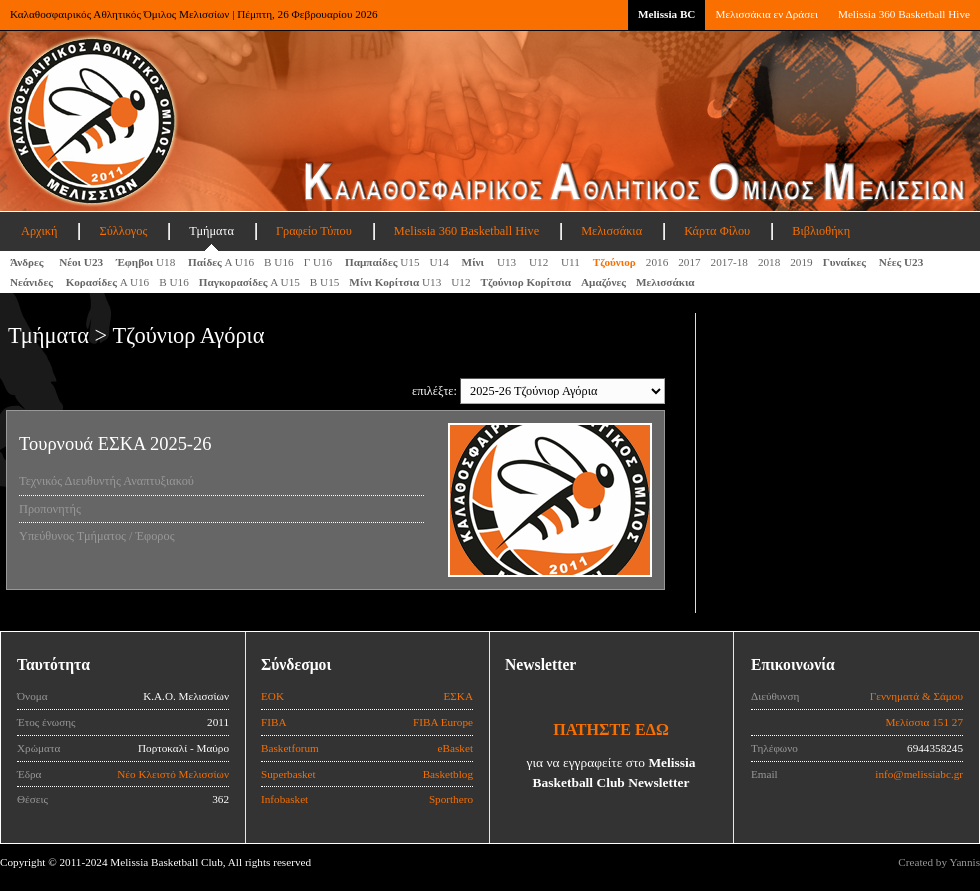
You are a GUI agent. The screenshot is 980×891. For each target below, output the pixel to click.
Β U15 (325, 282)
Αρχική (39, 231)
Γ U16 (319, 262)
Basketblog (448, 774)
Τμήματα (211, 231)
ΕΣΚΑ (458, 696)
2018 (769, 262)
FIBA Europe (443, 722)
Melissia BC (667, 14)
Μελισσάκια (611, 231)
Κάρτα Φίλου (717, 231)
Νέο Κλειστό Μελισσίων (173, 774)
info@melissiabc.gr (919, 774)
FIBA (274, 722)
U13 (508, 262)
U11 (572, 262)
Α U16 (221, 262)
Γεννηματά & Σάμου (916, 696)
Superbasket (288, 774)
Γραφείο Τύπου (314, 231)
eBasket (455, 748)
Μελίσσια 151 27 (924, 722)
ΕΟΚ (272, 696)
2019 (801, 262)
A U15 (249, 282)
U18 (147, 262)
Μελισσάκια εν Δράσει (766, 14)
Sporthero (451, 799)
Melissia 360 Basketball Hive (904, 14)
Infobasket (284, 799)
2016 (657, 262)
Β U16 (279, 262)
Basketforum (290, 748)
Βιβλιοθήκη (821, 231)
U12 (540, 262)
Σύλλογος (123, 231)
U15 (382, 262)
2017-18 (729, 262)
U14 (441, 262)
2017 (689, 262)
